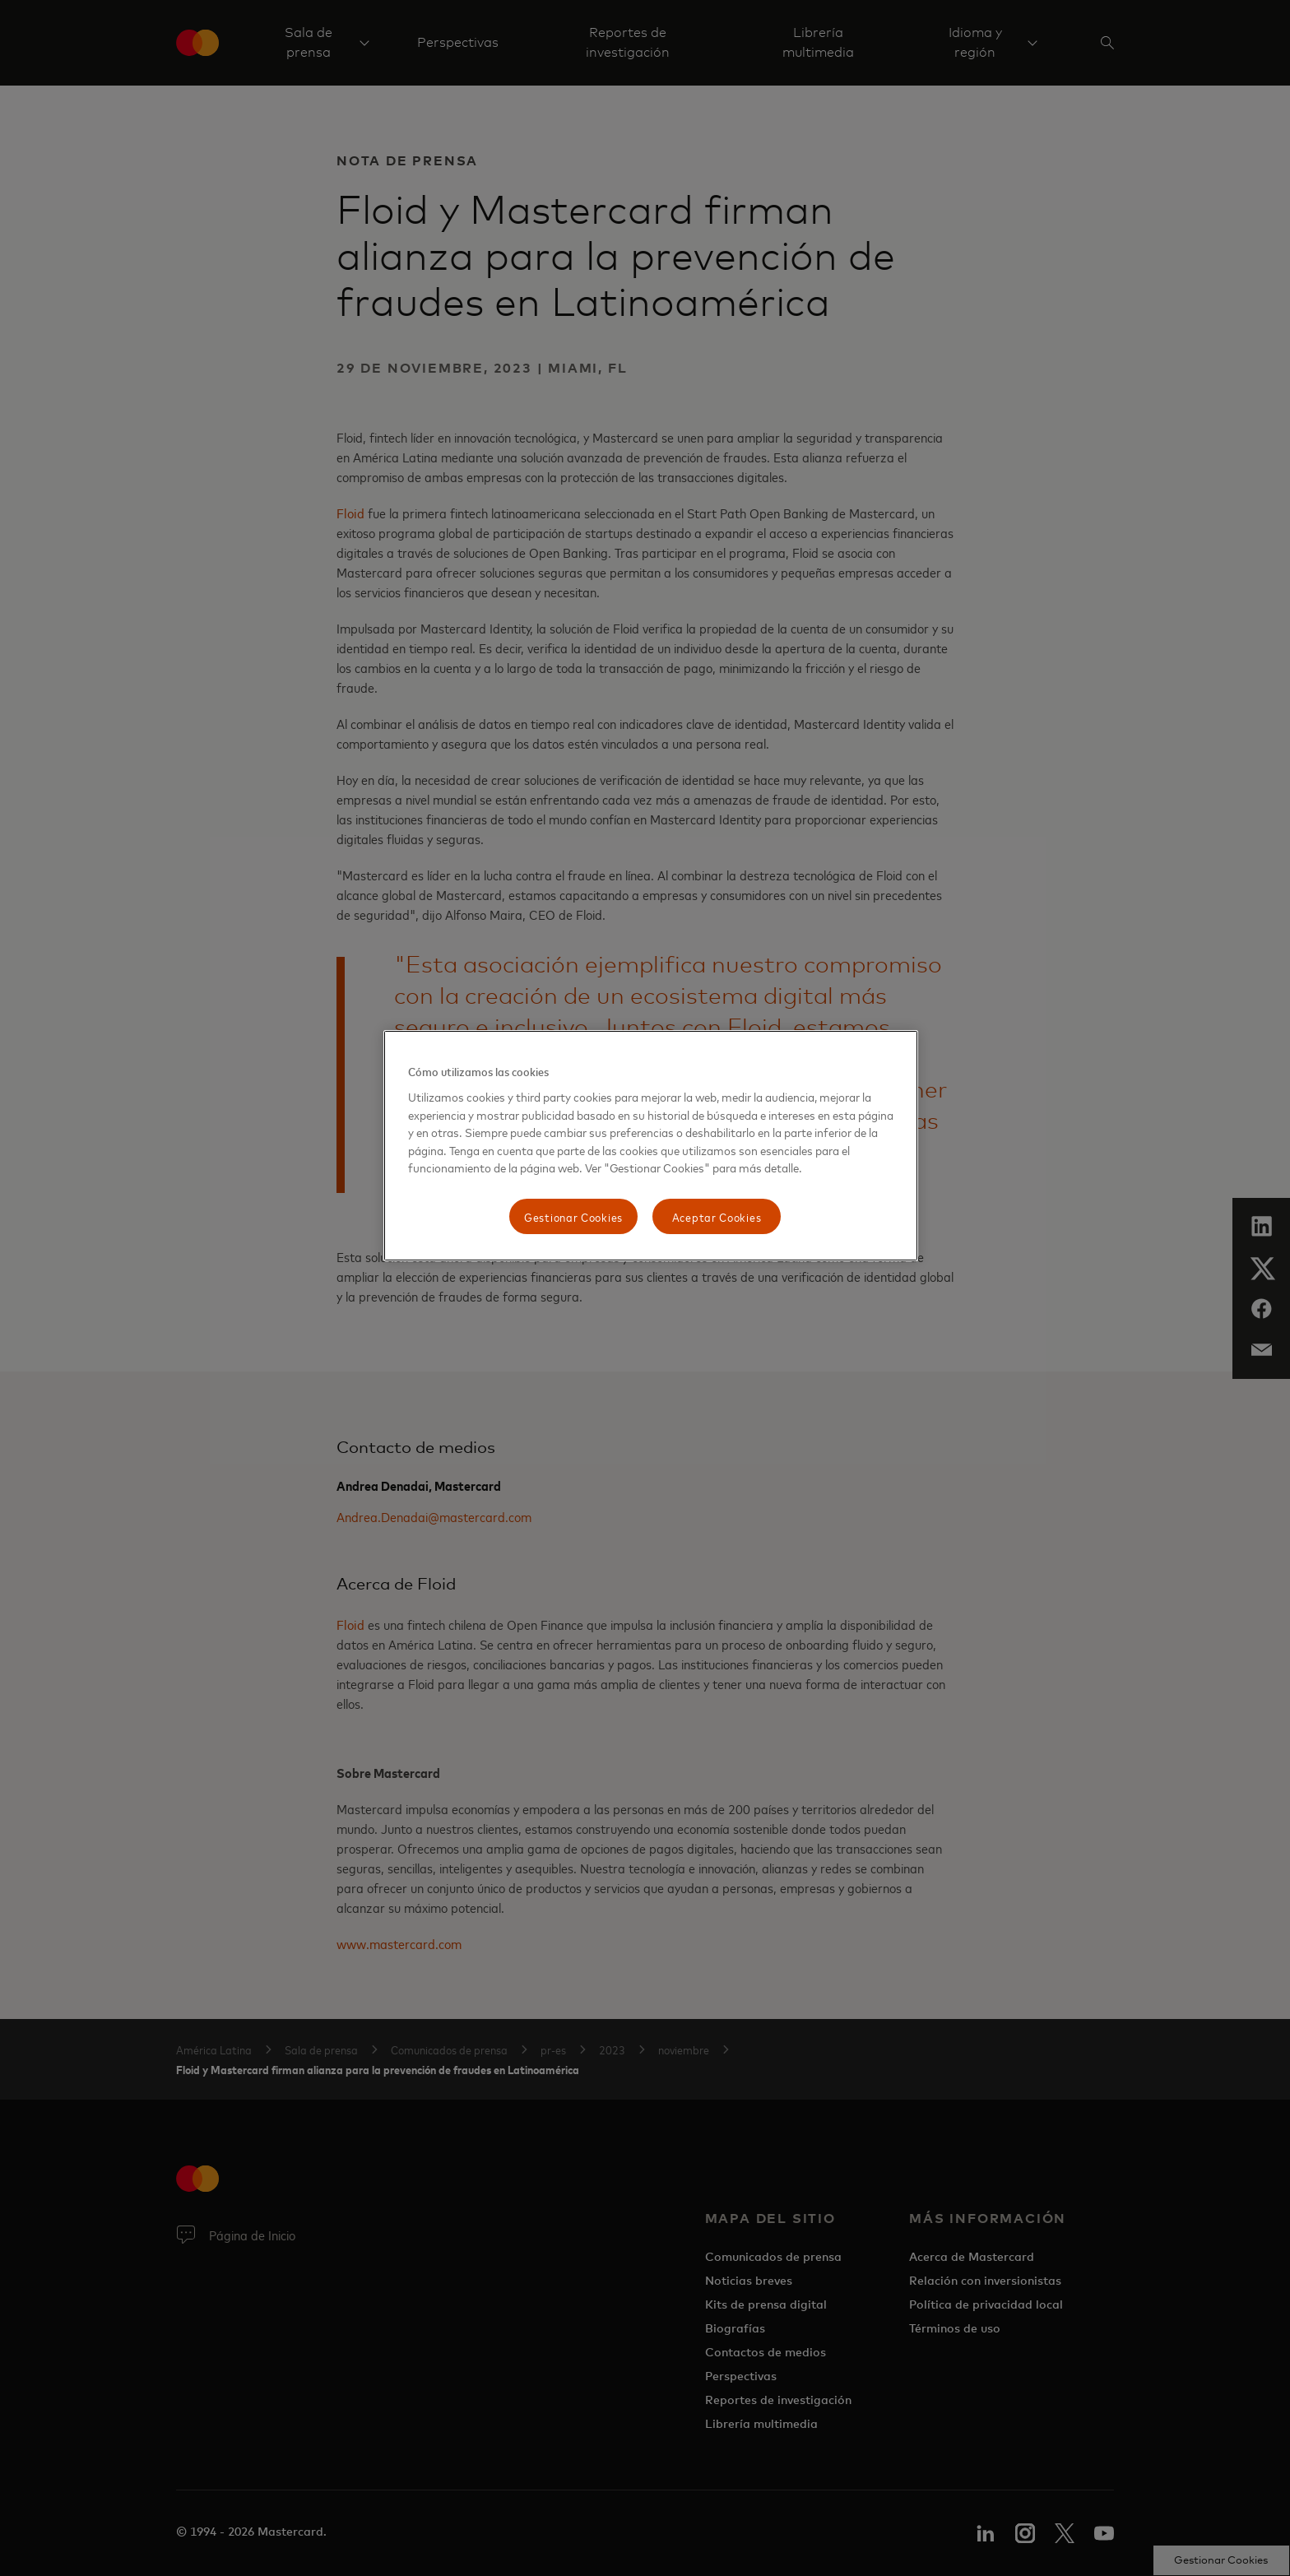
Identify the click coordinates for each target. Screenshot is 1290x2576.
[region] (650, 1145)
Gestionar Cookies (573, 1216)
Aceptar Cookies (717, 1216)
